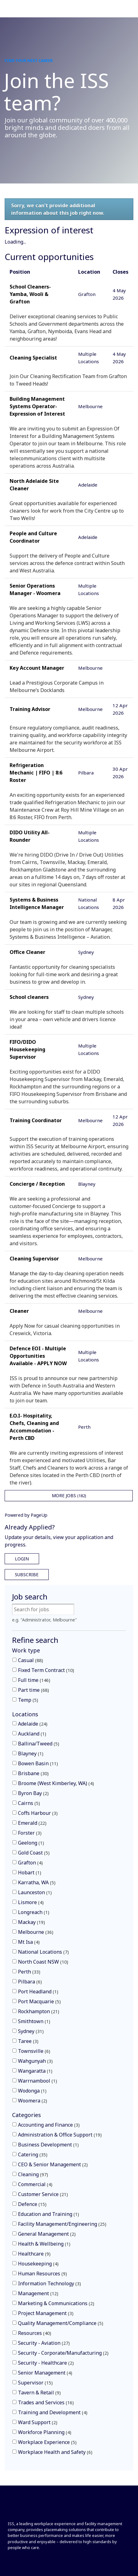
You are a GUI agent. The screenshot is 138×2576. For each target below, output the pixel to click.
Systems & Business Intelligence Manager (37, 903)
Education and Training (48, 2214)
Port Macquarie (39, 2001)
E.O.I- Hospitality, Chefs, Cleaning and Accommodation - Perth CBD (34, 1426)
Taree (28, 2041)
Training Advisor (30, 709)
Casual (30, 1660)
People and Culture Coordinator (33, 537)
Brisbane (33, 1773)
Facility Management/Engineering (62, 2224)
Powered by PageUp (26, 1515)
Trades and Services (46, 2402)
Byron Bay (33, 1793)
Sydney (31, 2031)
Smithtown (34, 2021)
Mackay (31, 1922)
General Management (47, 2233)
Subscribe (26, 1574)
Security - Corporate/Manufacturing (63, 2352)
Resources (34, 2333)
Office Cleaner (27, 952)
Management (38, 2293)
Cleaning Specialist (33, 357)
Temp (28, 1699)
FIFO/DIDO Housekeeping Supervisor (27, 1049)
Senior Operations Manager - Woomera (35, 589)
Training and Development (52, 2412)
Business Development (48, 2144)
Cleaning (33, 2174)
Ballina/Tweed (38, 1743)
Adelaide (32, 1723)
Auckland (32, 1733)
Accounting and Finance (49, 2124)
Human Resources (42, 2273)
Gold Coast (34, 1852)
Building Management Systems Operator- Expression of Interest (37, 406)
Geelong (31, 1842)
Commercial (35, 2184)
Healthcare (34, 2253)
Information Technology (49, 2283)
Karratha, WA (37, 1882)
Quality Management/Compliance (60, 2323)
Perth (29, 1971)
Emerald (32, 1823)
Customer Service (43, 2194)
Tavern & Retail (39, 2392)
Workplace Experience (47, 2442)
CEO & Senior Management (53, 2164)
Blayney (30, 1753)
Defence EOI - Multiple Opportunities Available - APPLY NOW (38, 1356)
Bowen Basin (38, 1763)
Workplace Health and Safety (55, 2452)
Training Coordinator (36, 1120)
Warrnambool (37, 2080)
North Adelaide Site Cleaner (34, 485)
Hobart (29, 1872)
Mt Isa (29, 1942)
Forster (30, 1832)
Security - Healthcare (46, 2362)
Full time (34, 1680)
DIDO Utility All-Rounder (30, 836)
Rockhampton (38, 2011)
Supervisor (35, 2382)
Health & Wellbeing (44, 2243)
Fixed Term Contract (46, 1670)
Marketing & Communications (56, 2303)
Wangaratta (35, 2070)
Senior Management (45, 2372)
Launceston (35, 1892)
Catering (32, 2154)
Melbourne (35, 1932)
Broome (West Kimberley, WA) (56, 1783)
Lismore (31, 1902)
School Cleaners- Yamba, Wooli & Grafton (30, 294)
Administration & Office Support (60, 2134)
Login (22, 1559)
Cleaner (19, 1311)
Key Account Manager (37, 667)
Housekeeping (38, 2263)
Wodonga (32, 2090)
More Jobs (69, 1495)
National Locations (43, 1951)
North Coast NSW (43, 1961)
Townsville (34, 2051)
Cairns (29, 1803)
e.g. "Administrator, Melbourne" (44, 1620)
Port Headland (38, 1991)
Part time (33, 1690)
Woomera (32, 2100)
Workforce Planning (44, 2432)
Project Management (45, 2313)
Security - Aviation (44, 2343)
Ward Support (37, 2422)
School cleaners (29, 997)
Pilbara (30, 1981)
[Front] (29, 2509)
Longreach (33, 1912)
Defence (32, 2204)
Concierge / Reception (37, 1183)
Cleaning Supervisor (34, 1258)
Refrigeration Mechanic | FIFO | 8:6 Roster (36, 772)
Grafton (30, 1862)
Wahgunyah (35, 2061)
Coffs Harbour (38, 1813)
